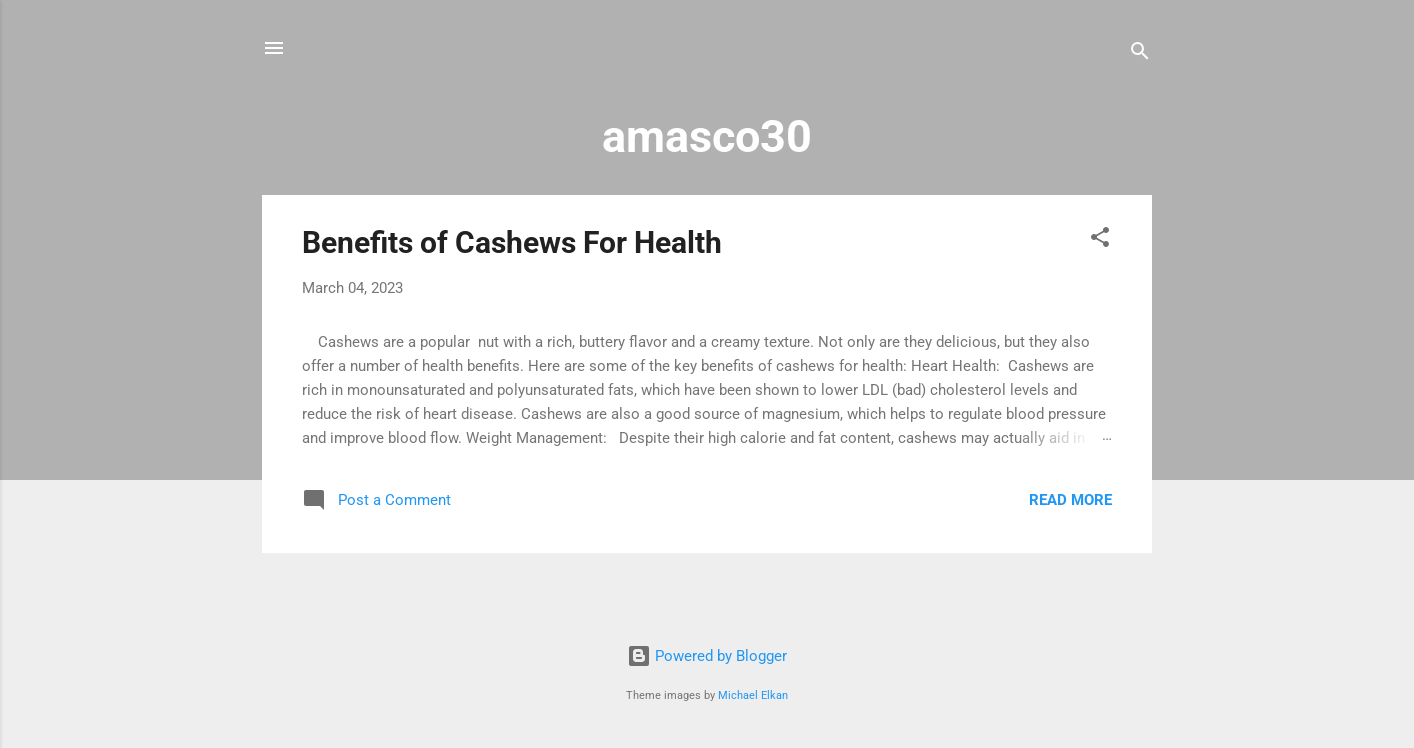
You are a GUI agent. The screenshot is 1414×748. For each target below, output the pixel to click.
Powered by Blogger (707, 656)
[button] (1100, 240)
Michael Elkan (753, 695)
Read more (1070, 500)
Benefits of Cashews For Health (512, 242)
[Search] (1140, 54)
